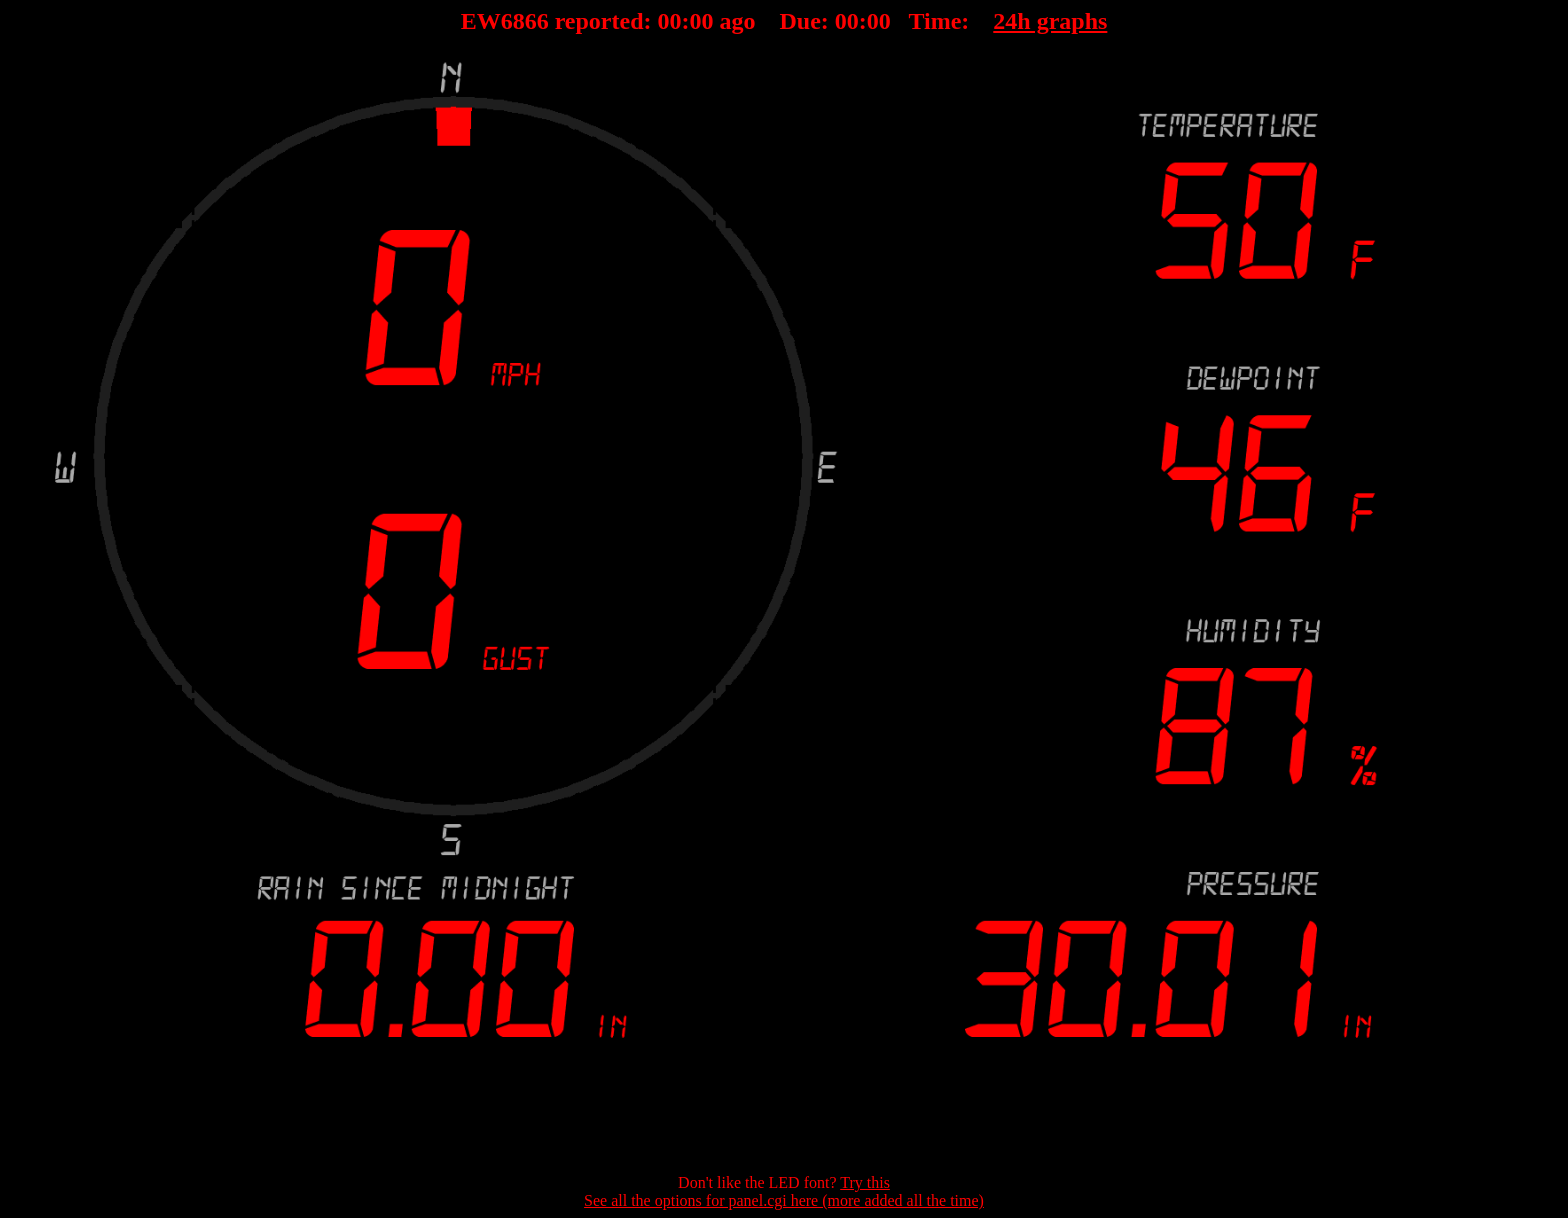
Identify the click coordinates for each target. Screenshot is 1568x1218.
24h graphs (1050, 21)
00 (670, 21)
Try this (865, 1182)
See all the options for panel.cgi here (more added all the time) (784, 1200)
